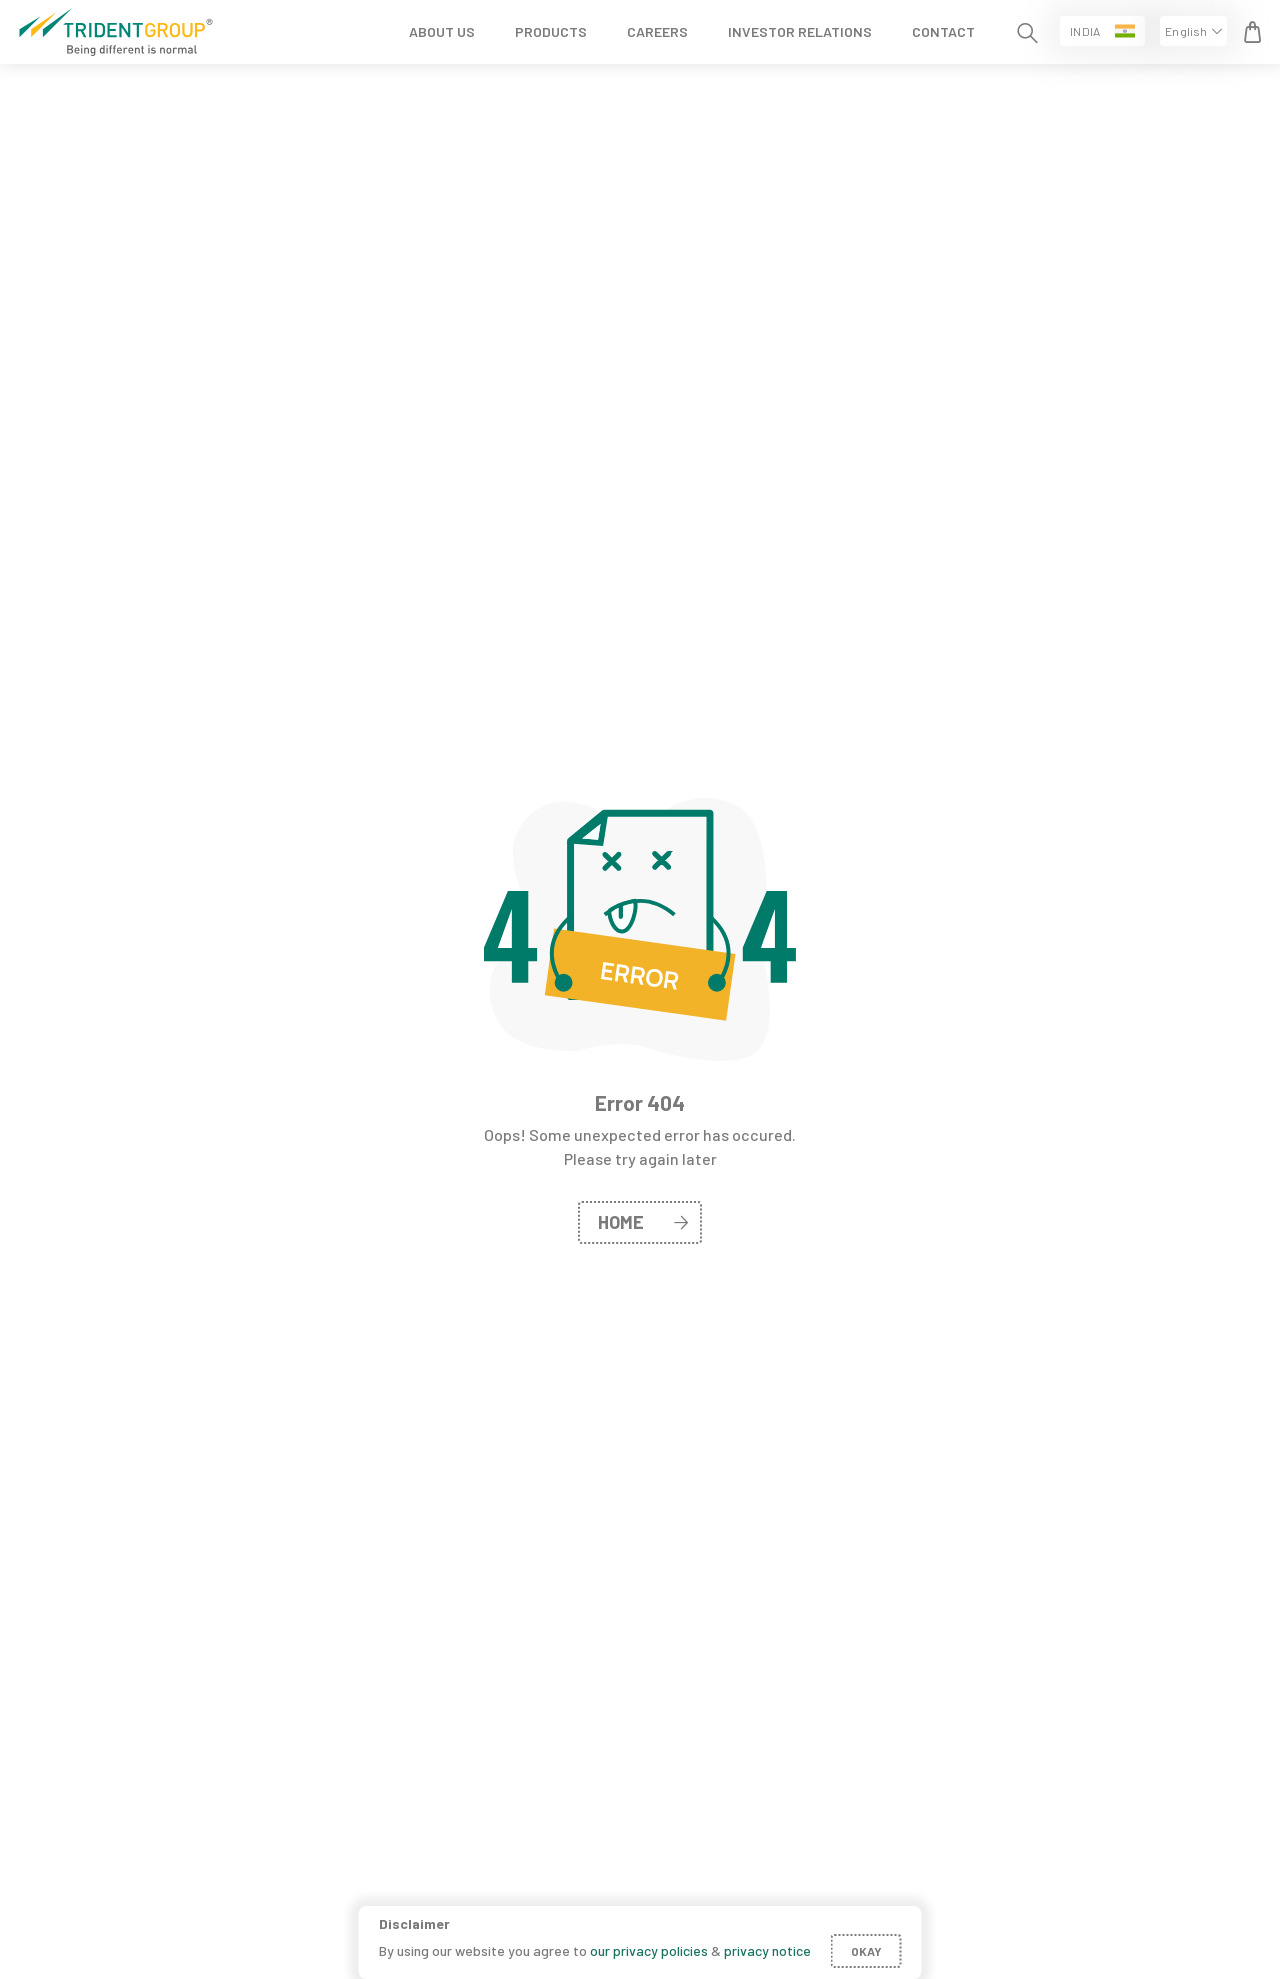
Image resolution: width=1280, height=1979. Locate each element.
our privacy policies (649, 1950)
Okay (866, 1951)
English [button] (1186, 31)
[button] (1102, 31)
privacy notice (767, 1950)
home (643, 1222)
